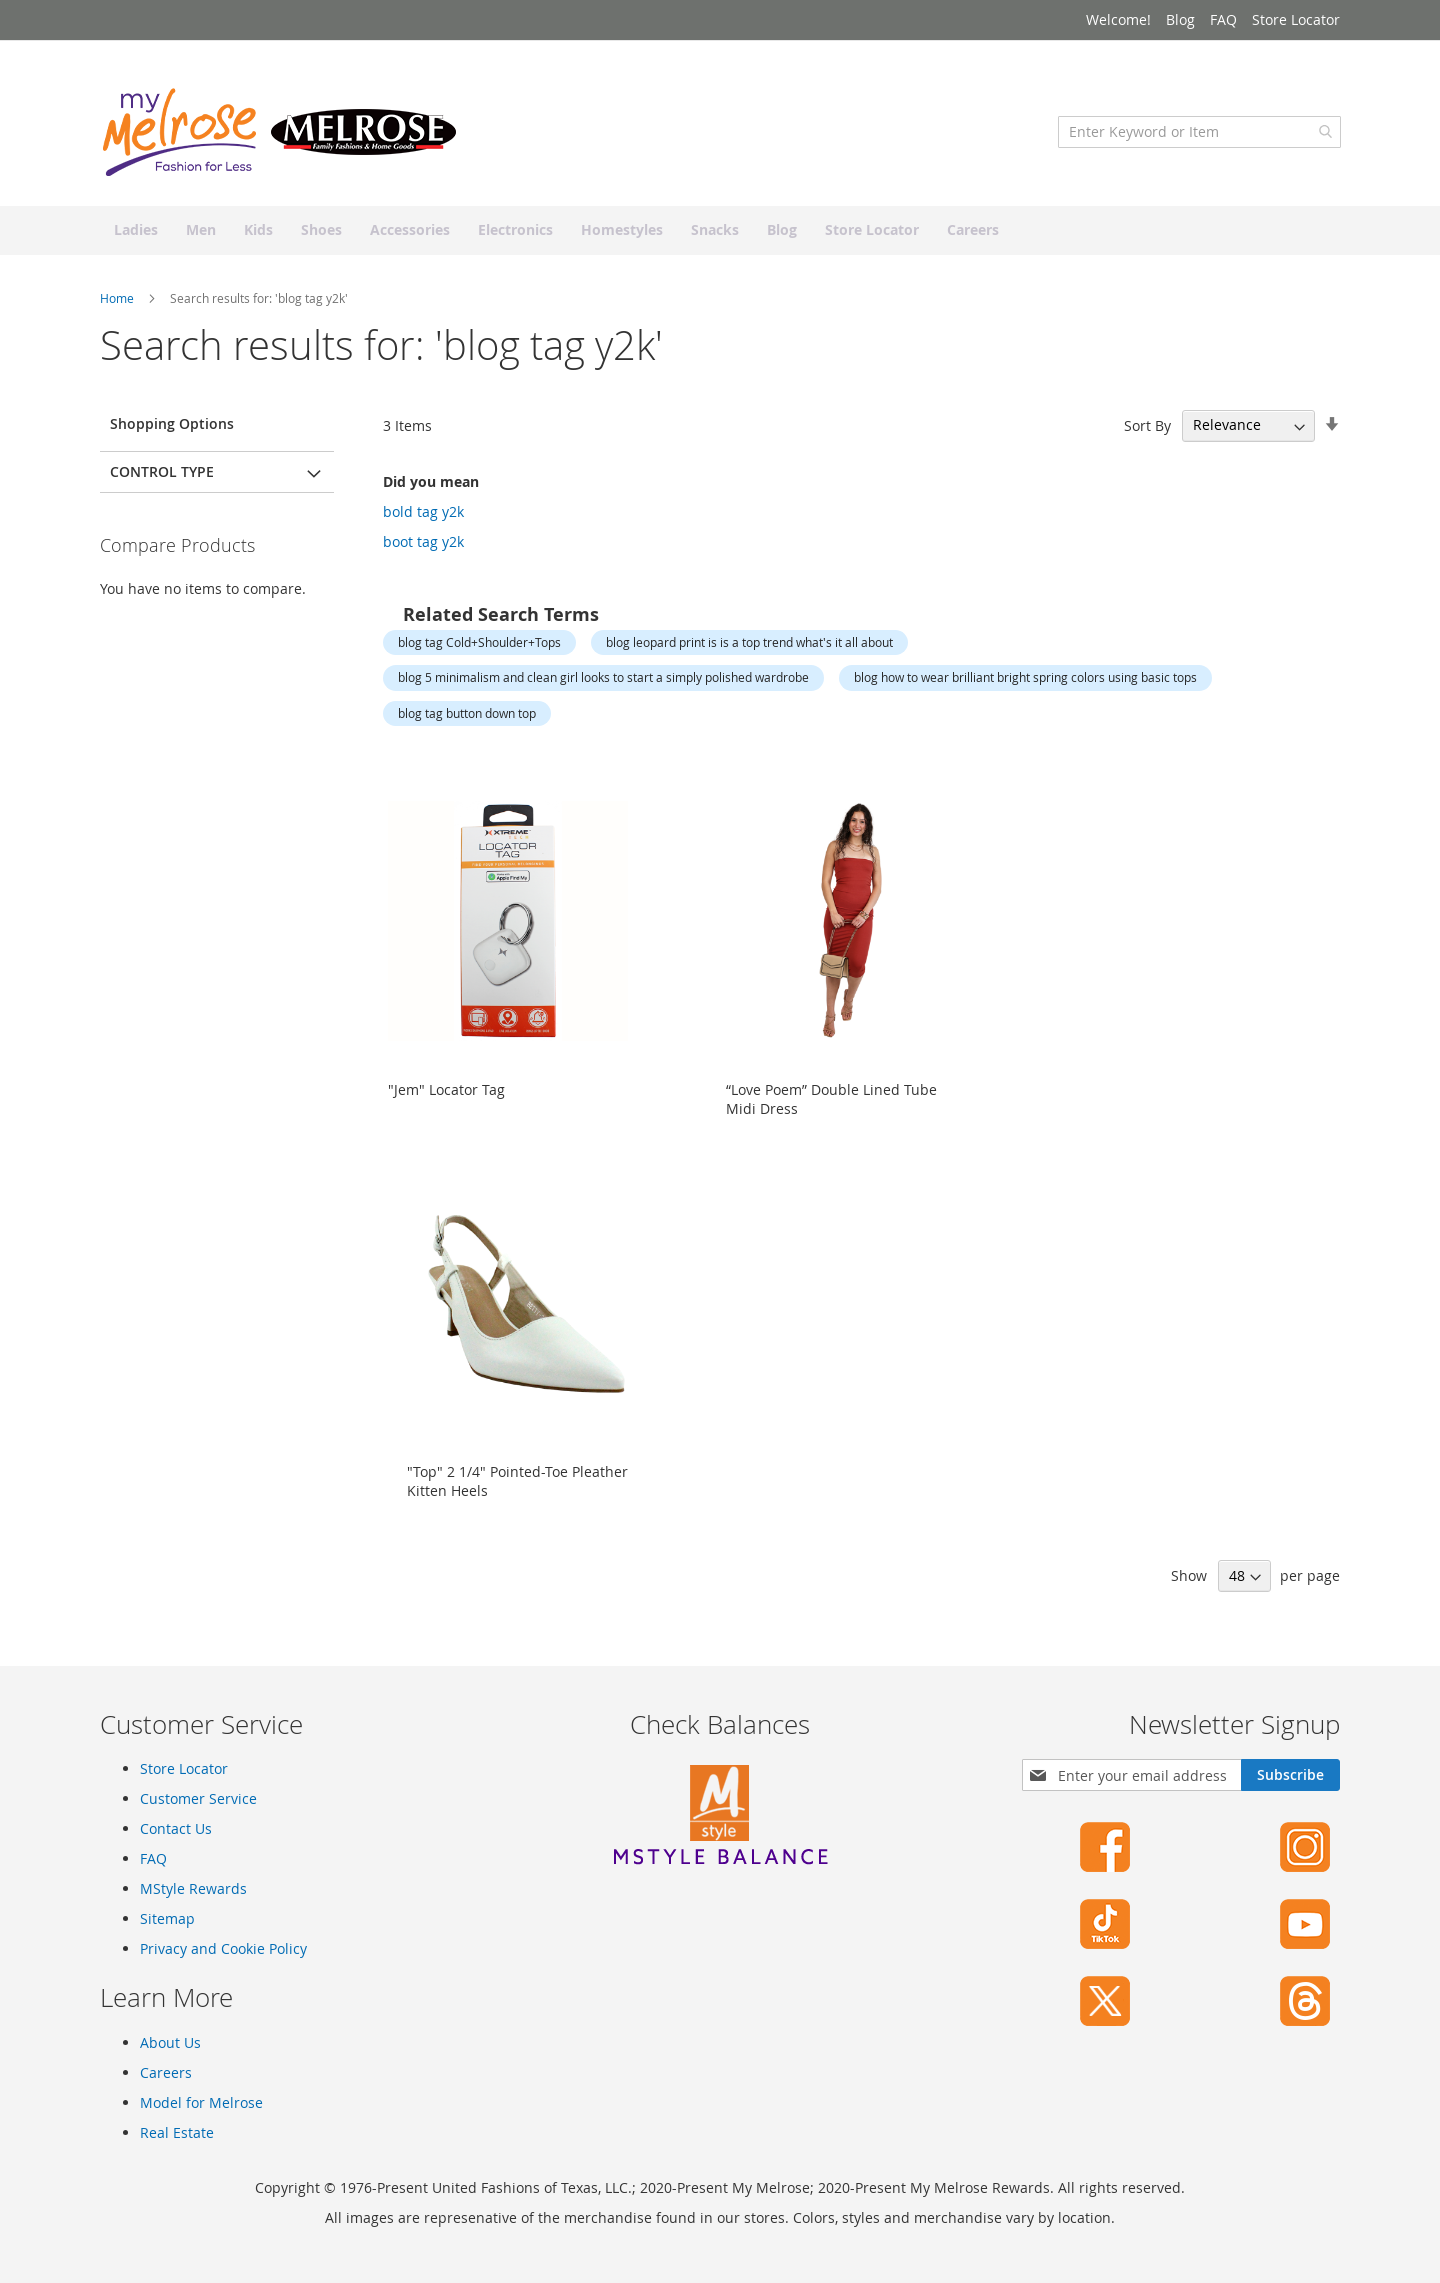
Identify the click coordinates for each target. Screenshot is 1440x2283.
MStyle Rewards (193, 1888)
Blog (1180, 19)
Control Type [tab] (162, 474)
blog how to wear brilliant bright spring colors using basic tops (1025, 680)
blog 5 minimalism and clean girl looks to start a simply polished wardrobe (603, 680)
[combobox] (1198, 135)
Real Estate (177, 2132)
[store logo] (280, 135)
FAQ (1223, 19)
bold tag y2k (423, 514)
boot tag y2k (423, 544)
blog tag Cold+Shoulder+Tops (479, 645)
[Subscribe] (1290, 1775)
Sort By (1147, 428)
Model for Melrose (201, 2102)
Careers (166, 2072)
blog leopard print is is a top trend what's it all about (749, 645)
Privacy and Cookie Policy (223, 1948)
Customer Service (198, 1798)
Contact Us (176, 1828)
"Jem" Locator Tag (446, 1092)
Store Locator (1296, 19)
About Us (170, 2042)
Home (118, 301)
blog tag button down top (467, 716)
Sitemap (167, 1918)
